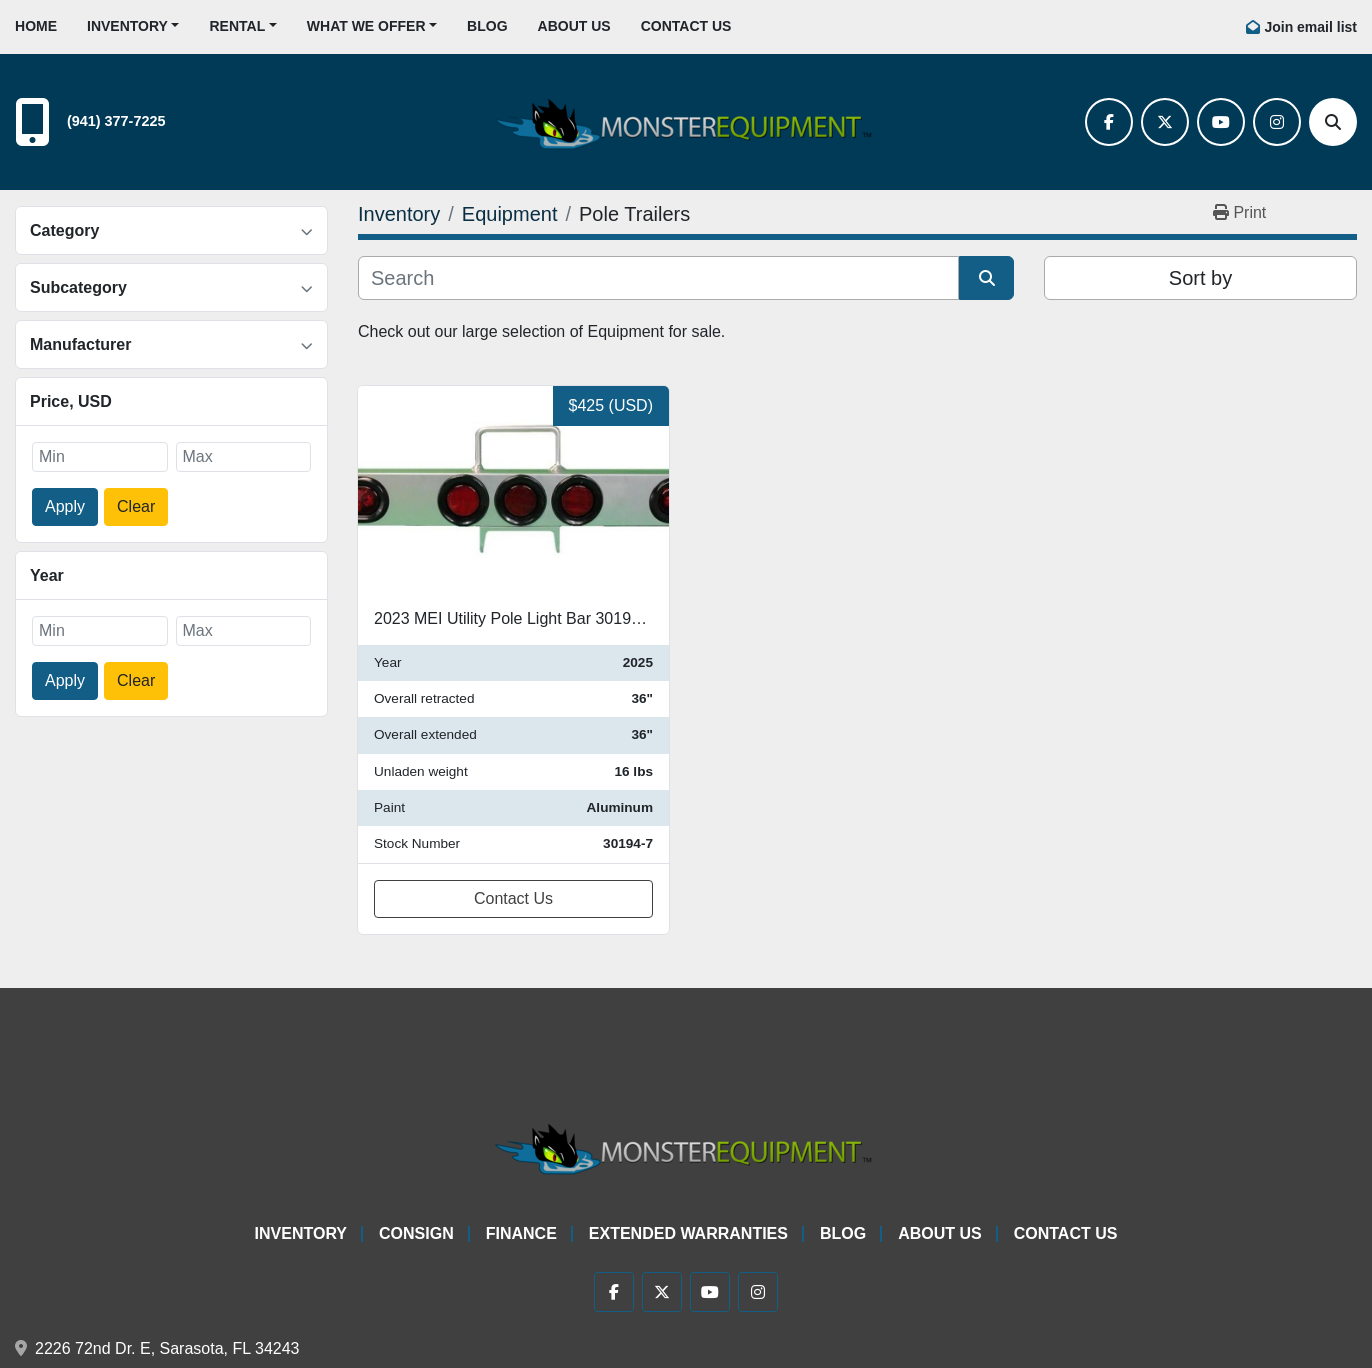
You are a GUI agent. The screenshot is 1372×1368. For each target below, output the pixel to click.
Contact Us (686, 26)
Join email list (1310, 27)
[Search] (1333, 122)
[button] (133, 26)
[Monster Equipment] (686, 1145)
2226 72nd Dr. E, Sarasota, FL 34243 (167, 1348)
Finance (521, 1233)
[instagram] (1277, 122)
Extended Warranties (688, 1233)
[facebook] (1109, 122)
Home (36, 26)
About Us (574, 26)
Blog (487, 26)
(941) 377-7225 (116, 121)
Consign (416, 1233)
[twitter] (1165, 122)
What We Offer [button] (366, 26)
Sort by (1200, 278)
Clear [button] (136, 506)
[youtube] (1221, 122)
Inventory (127, 26)
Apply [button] (65, 506)
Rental (237, 26)
